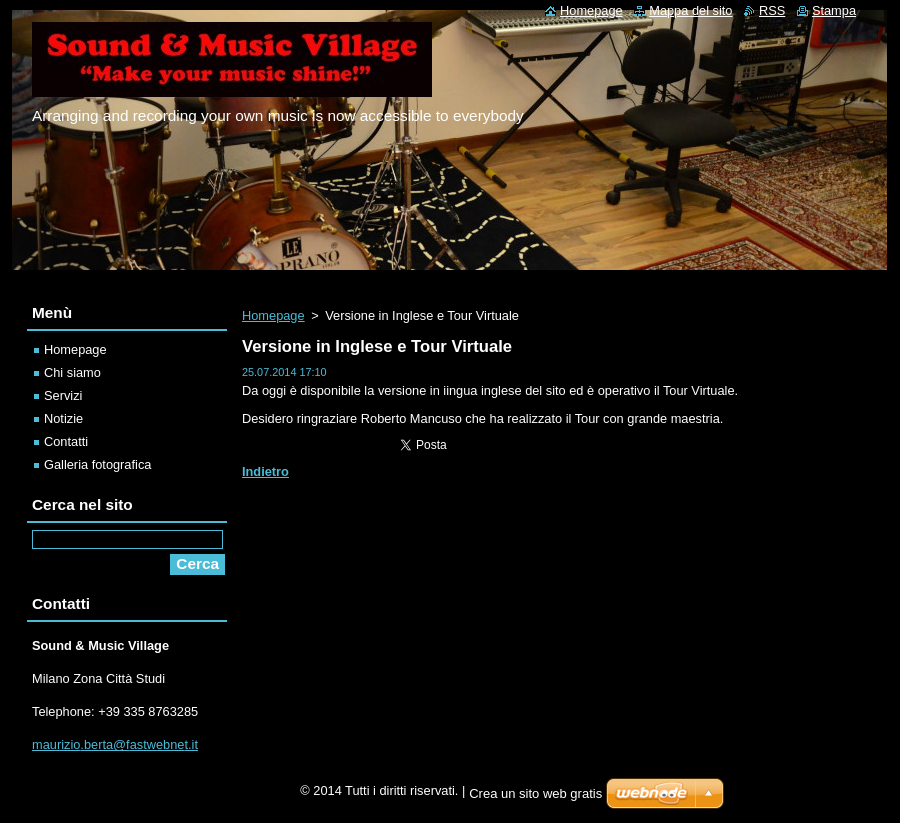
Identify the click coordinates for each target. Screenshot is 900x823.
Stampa (834, 10)
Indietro (265, 471)
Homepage (273, 315)
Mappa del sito (690, 10)
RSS (772, 10)
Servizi (63, 395)
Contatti (66, 441)
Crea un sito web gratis (535, 793)
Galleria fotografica (97, 464)
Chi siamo (72, 372)
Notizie (63, 418)
